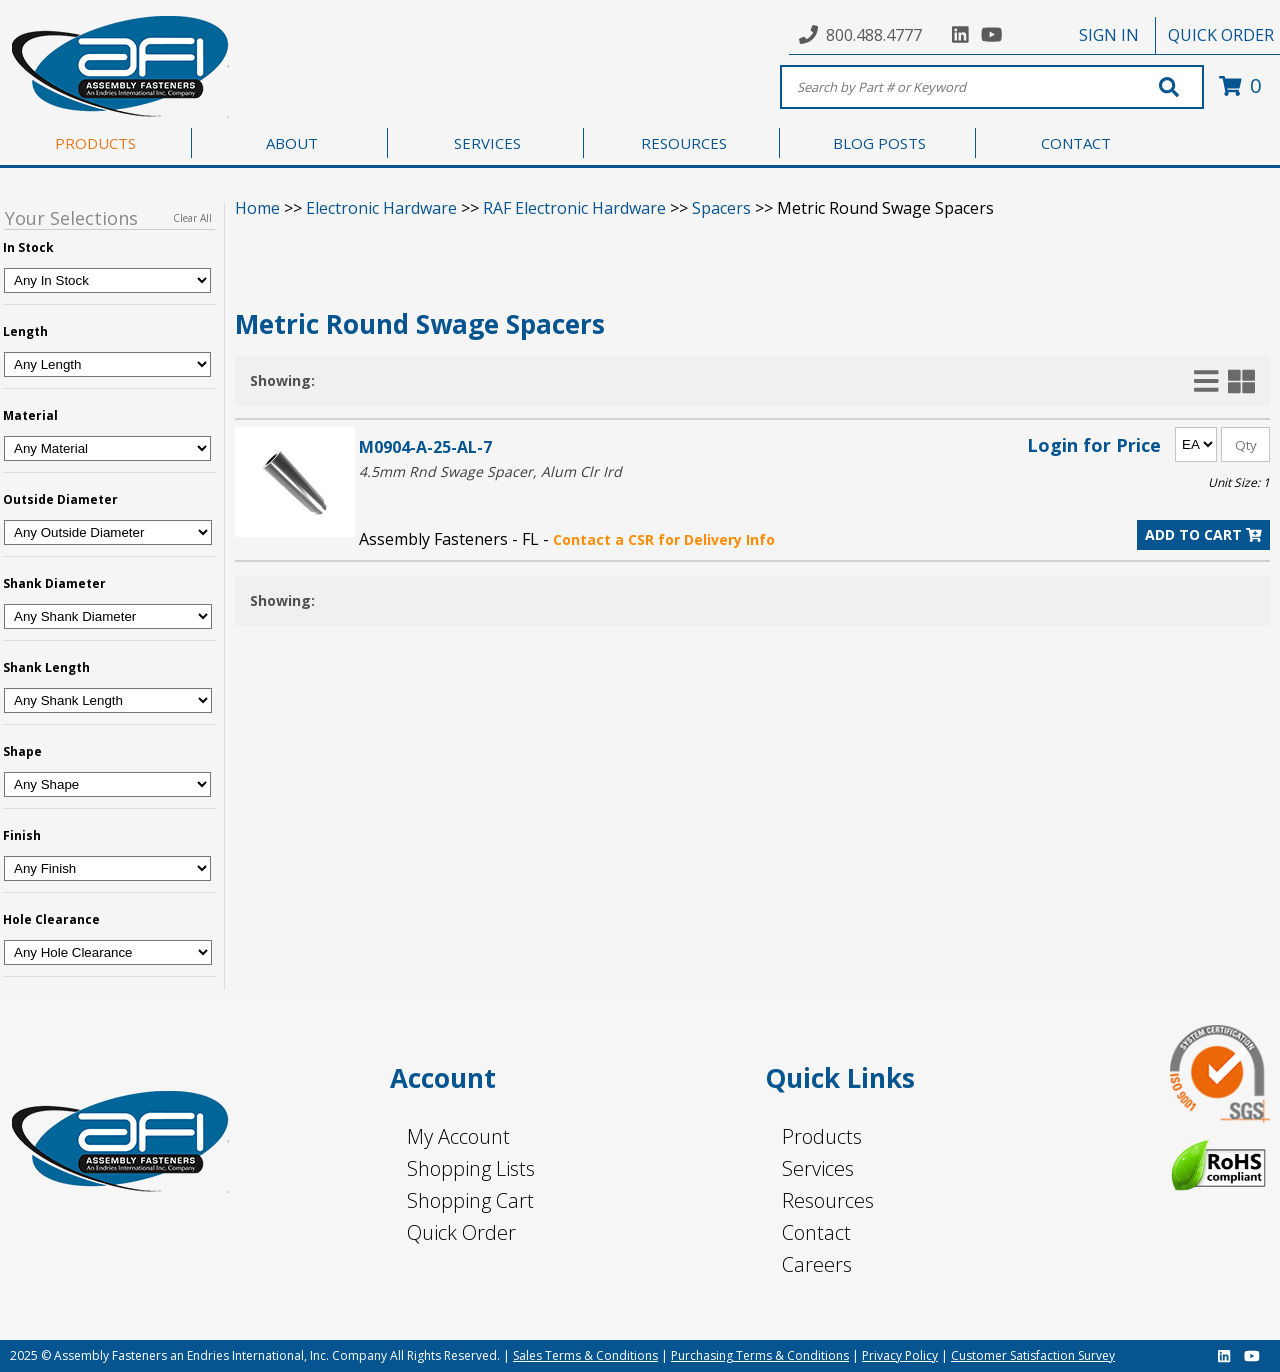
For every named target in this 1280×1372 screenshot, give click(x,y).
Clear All (192, 218)
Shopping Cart (470, 1200)
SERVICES (487, 143)
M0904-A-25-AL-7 (425, 446)
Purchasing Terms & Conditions (760, 1355)
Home (257, 208)
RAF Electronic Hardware (574, 208)
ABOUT (292, 143)
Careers (817, 1264)
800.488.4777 (874, 35)
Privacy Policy (900, 1355)
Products (822, 1136)
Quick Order (461, 1232)
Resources (828, 1200)
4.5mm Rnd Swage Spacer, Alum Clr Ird (490, 471)
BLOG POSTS (879, 143)
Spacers (721, 208)
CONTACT (1076, 143)
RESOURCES (684, 143)
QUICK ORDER (1221, 35)
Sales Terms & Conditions (585, 1355)
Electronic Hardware (381, 208)
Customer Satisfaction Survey (1033, 1355)
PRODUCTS (95, 143)
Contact (816, 1232)
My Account (458, 1136)
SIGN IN (1109, 35)
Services (818, 1168)
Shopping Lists (471, 1168)
